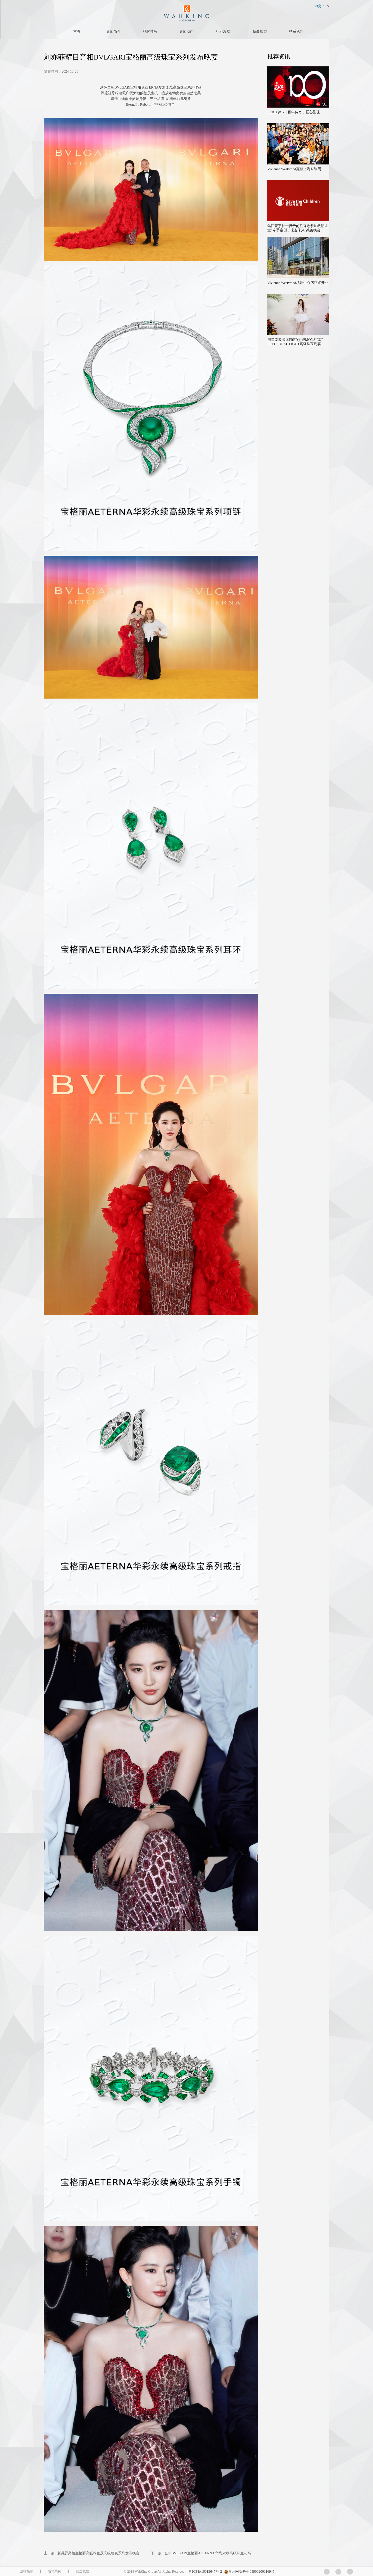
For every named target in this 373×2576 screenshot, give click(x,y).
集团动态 (186, 31)
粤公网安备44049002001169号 (251, 2571)
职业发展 (223, 31)
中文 (318, 6)
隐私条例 (54, 2571)
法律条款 (26, 2571)
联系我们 (296, 31)
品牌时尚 (150, 31)
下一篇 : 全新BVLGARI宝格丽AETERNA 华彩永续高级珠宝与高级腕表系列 (210, 2553)
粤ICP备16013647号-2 (205, 2571)
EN (326, 6)
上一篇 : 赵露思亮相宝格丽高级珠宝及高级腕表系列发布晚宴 (91, 2553)
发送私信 (82, 2571)
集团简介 (113, 31)
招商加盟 (260, 31)
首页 (76, 31)
